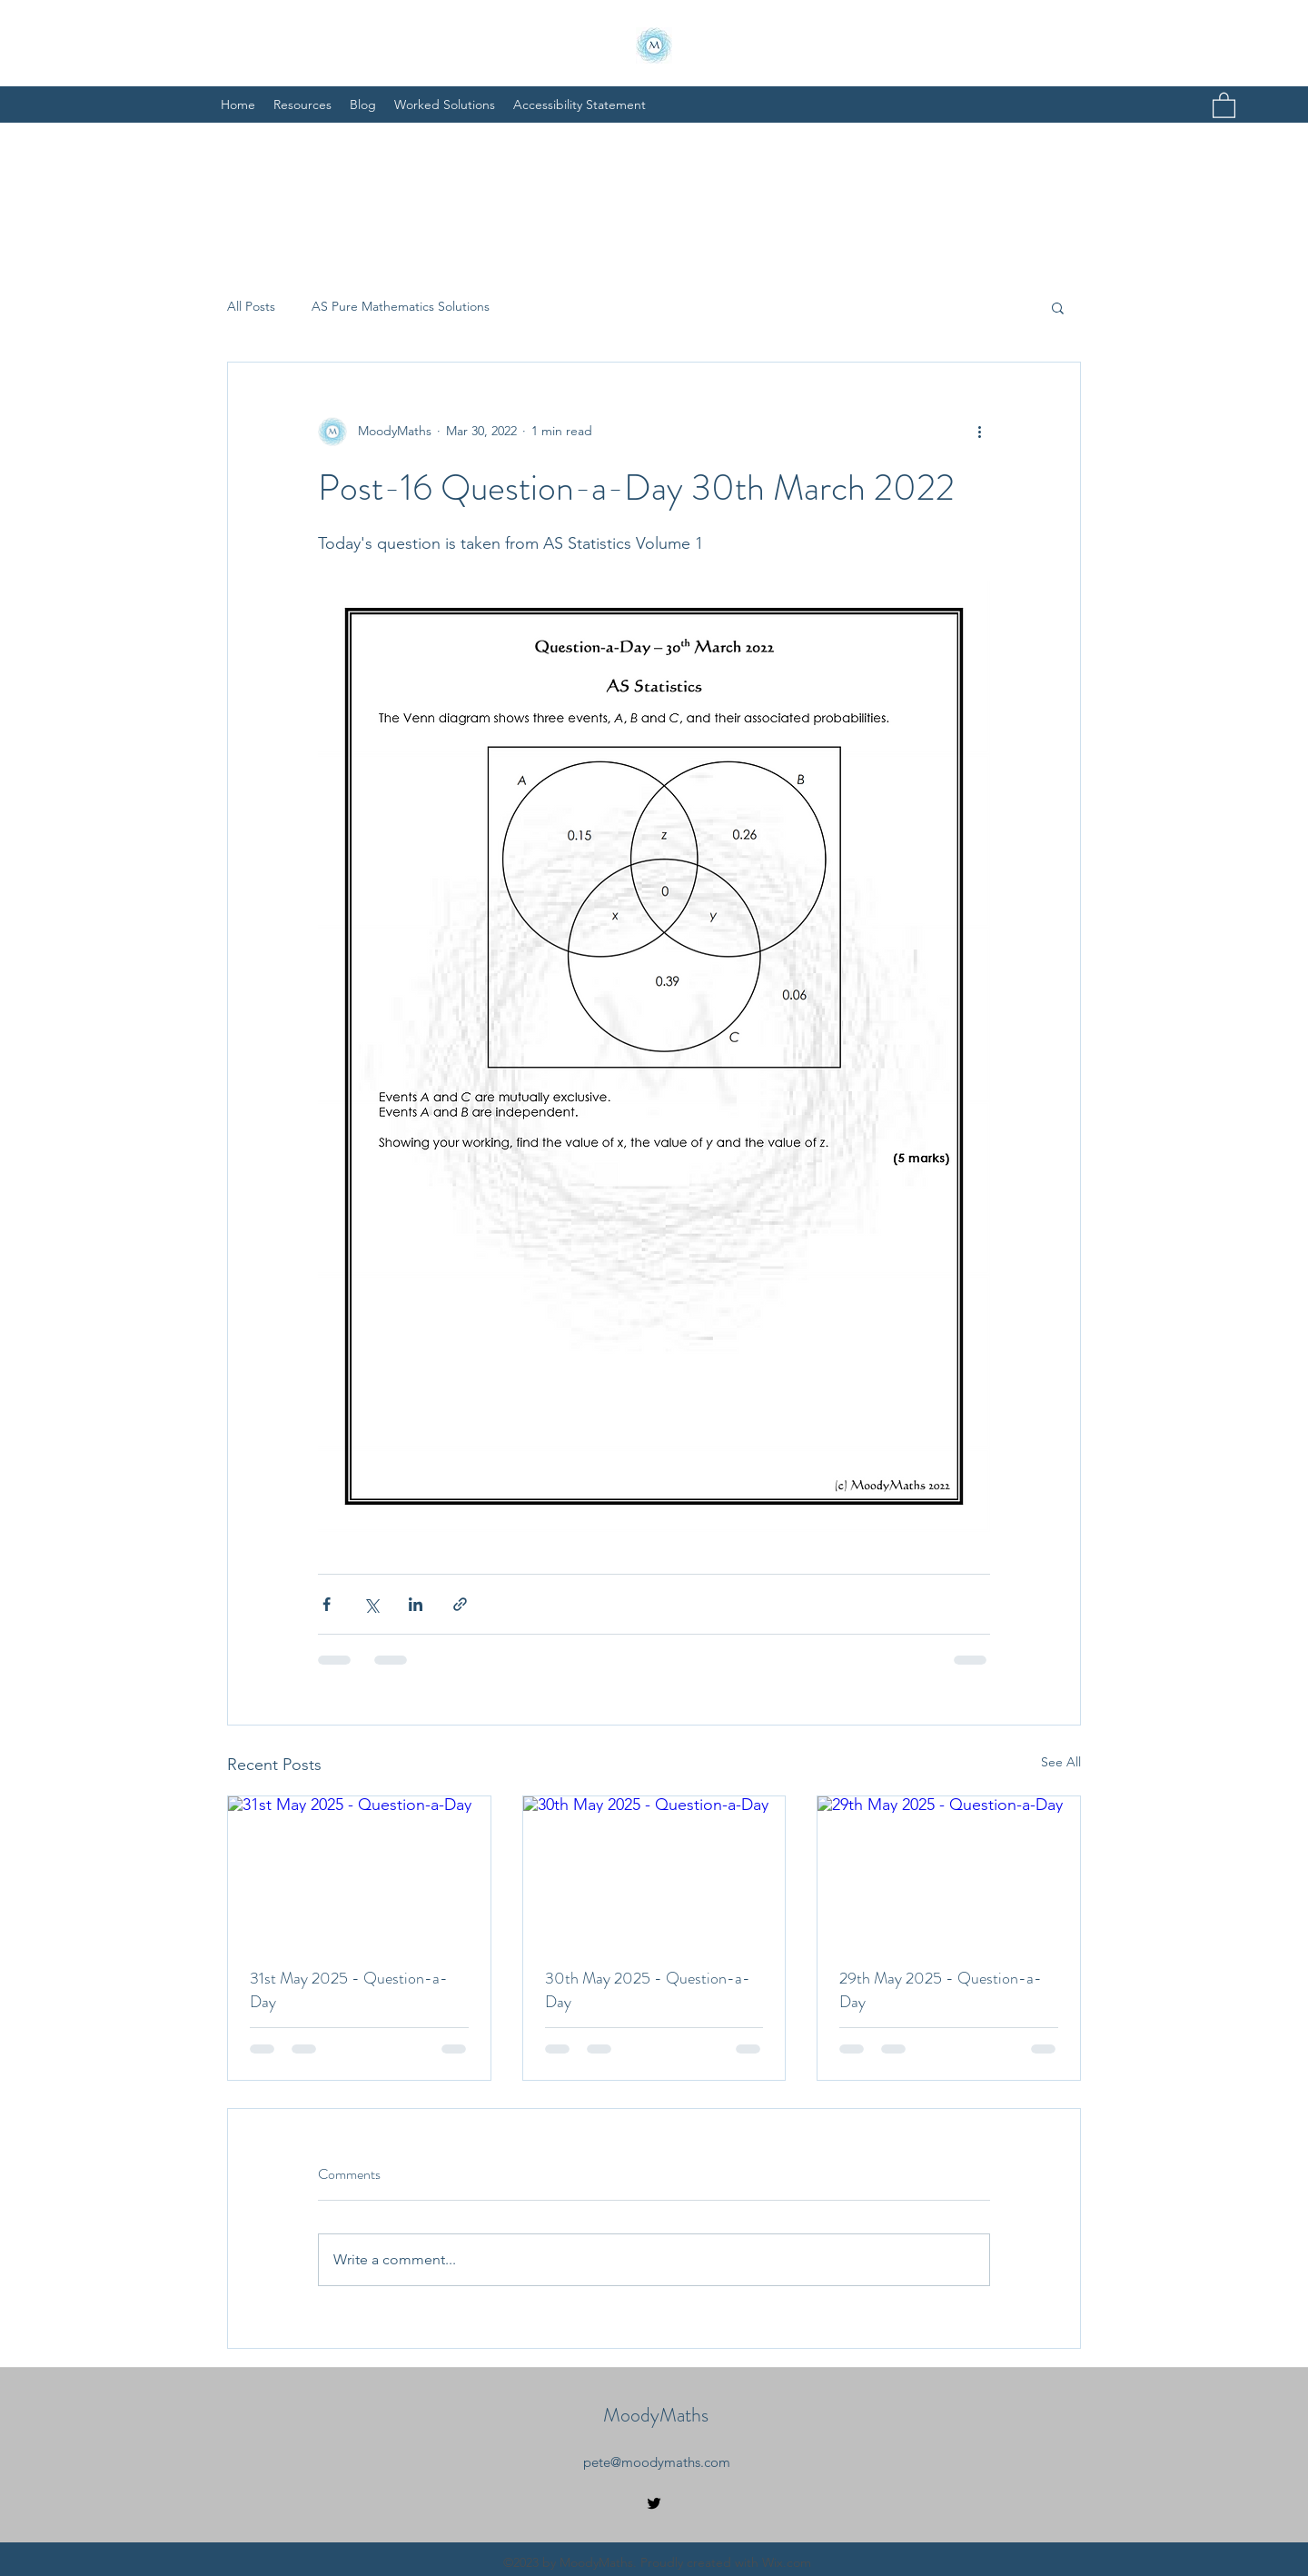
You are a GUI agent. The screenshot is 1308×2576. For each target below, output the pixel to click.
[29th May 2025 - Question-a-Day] (949, 1870)
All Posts (251, 306)
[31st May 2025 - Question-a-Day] (359, 1870)
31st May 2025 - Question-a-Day (349, 1990)
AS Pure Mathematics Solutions (401, 306)
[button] (1224, 104)
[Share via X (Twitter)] (371, 1604)
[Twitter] (654, 2503)
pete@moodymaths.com (656, 2462)
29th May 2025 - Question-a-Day (940, 1990)
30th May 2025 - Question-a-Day (647, 1990)
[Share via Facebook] (326, 1604)
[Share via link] (460, 1604)
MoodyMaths (655, 2415)
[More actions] (979, 432)
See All (1061, 1762)
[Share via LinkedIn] (415, 1604)
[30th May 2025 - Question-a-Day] (654, 1870)
